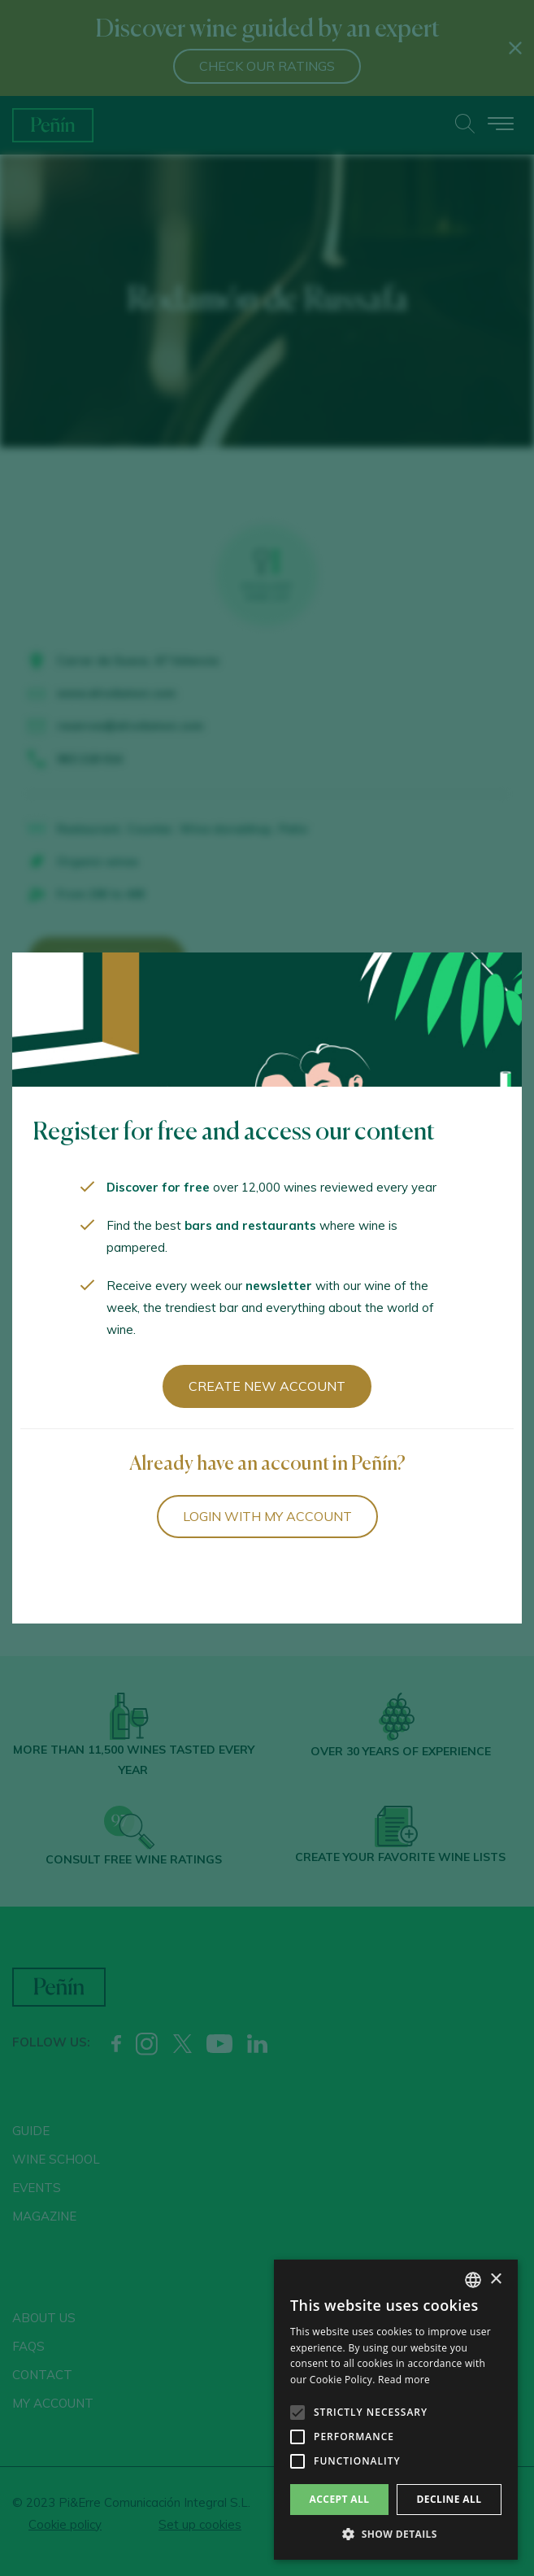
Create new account (267, 1386)
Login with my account (267, 1516)
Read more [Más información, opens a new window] (404, 2379)
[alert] (396, 2410)
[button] (395, 2534)
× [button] (495, 2279)
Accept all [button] (340, 2499)
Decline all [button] (449, 2499)
